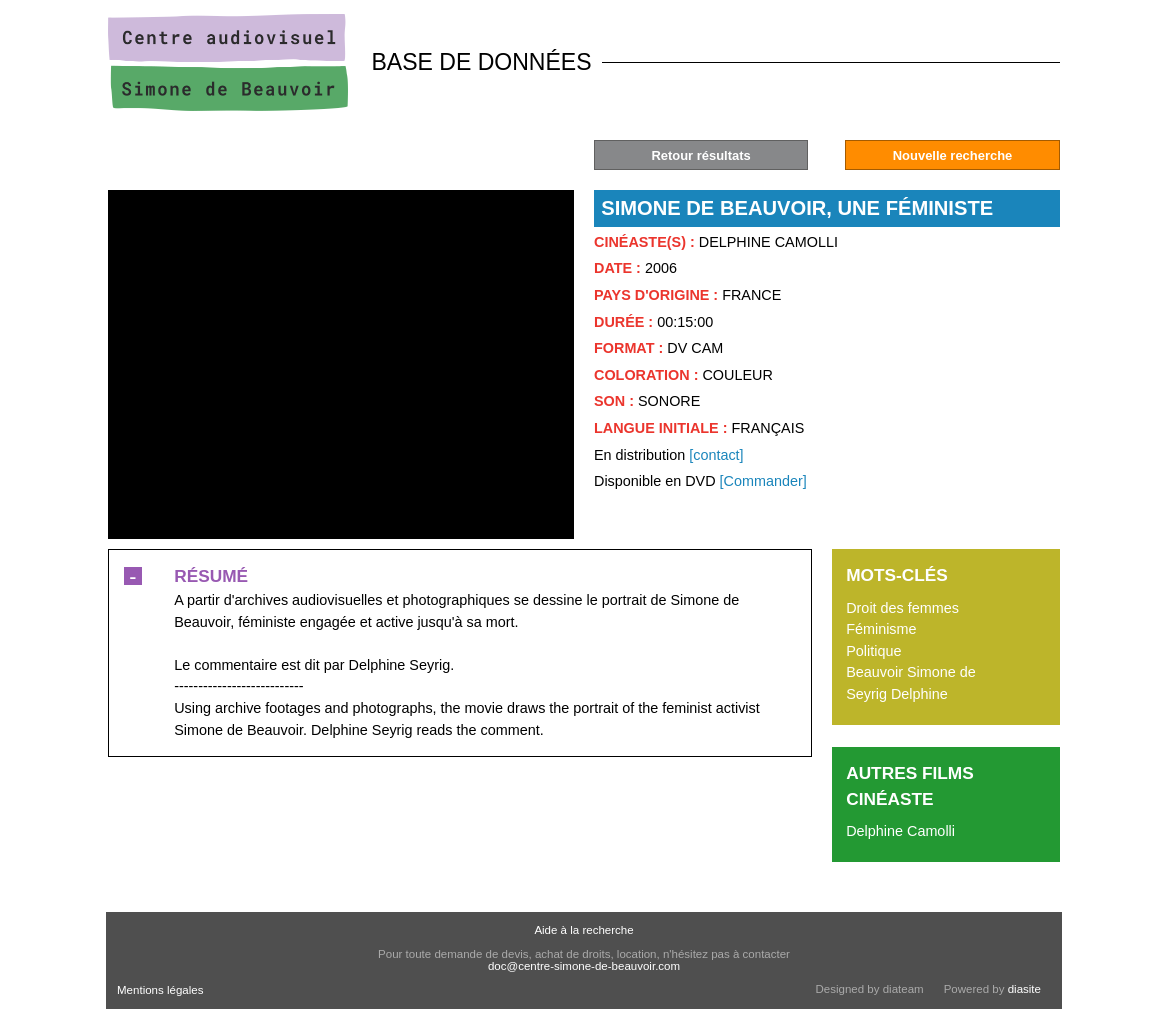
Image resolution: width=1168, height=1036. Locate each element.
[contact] (716, 455)
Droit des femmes (902, 608)
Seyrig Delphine (897, 694)
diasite (1024, 989)
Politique (873, 651)
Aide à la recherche (583, 930)
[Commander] (763, 481)
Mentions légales (160, 990)
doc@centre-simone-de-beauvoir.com (584, 966)
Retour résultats (700, 155)
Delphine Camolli (900, 831)
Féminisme (881, 629)
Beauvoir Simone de (911, 672)
